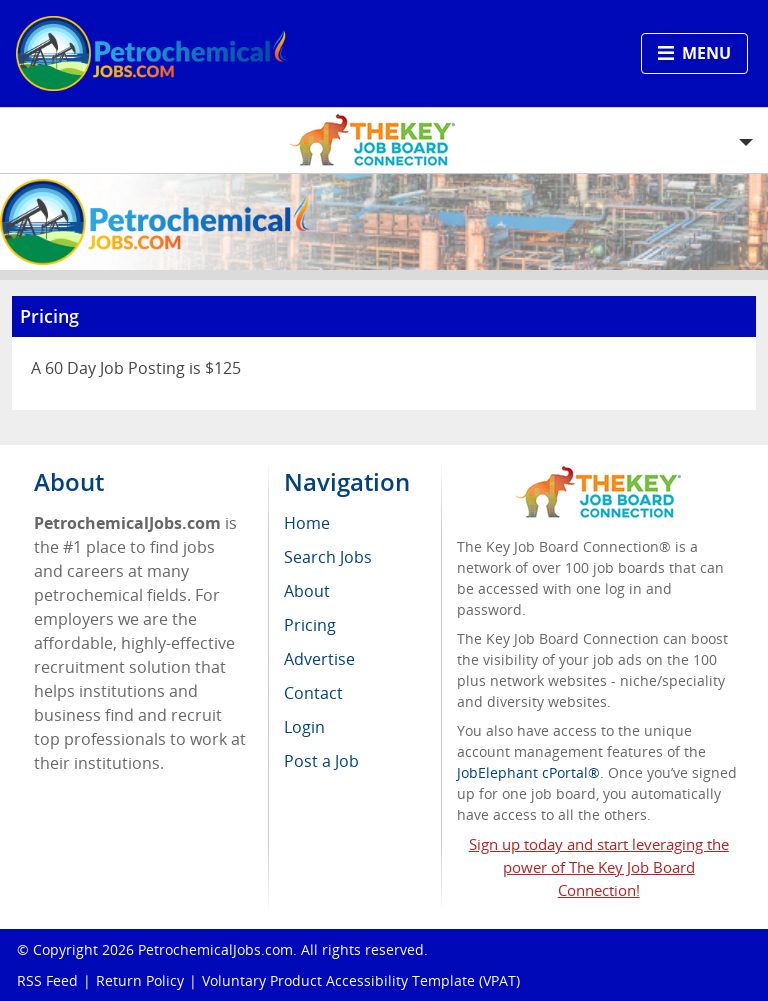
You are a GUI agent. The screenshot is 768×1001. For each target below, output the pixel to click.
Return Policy (140, 980)
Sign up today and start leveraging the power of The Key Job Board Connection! (599, 867)
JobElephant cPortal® (528, 772)
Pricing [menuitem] (310, 625)
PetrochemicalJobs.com (215, 949)
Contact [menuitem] (313, 693)
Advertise (319, 659)
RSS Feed (47, 980)
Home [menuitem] (307, 523)
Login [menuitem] (304, 727)
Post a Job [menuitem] (321, 761)
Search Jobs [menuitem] (328, 557)
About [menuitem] (307, 591)
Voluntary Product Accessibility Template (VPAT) (361, 980)
